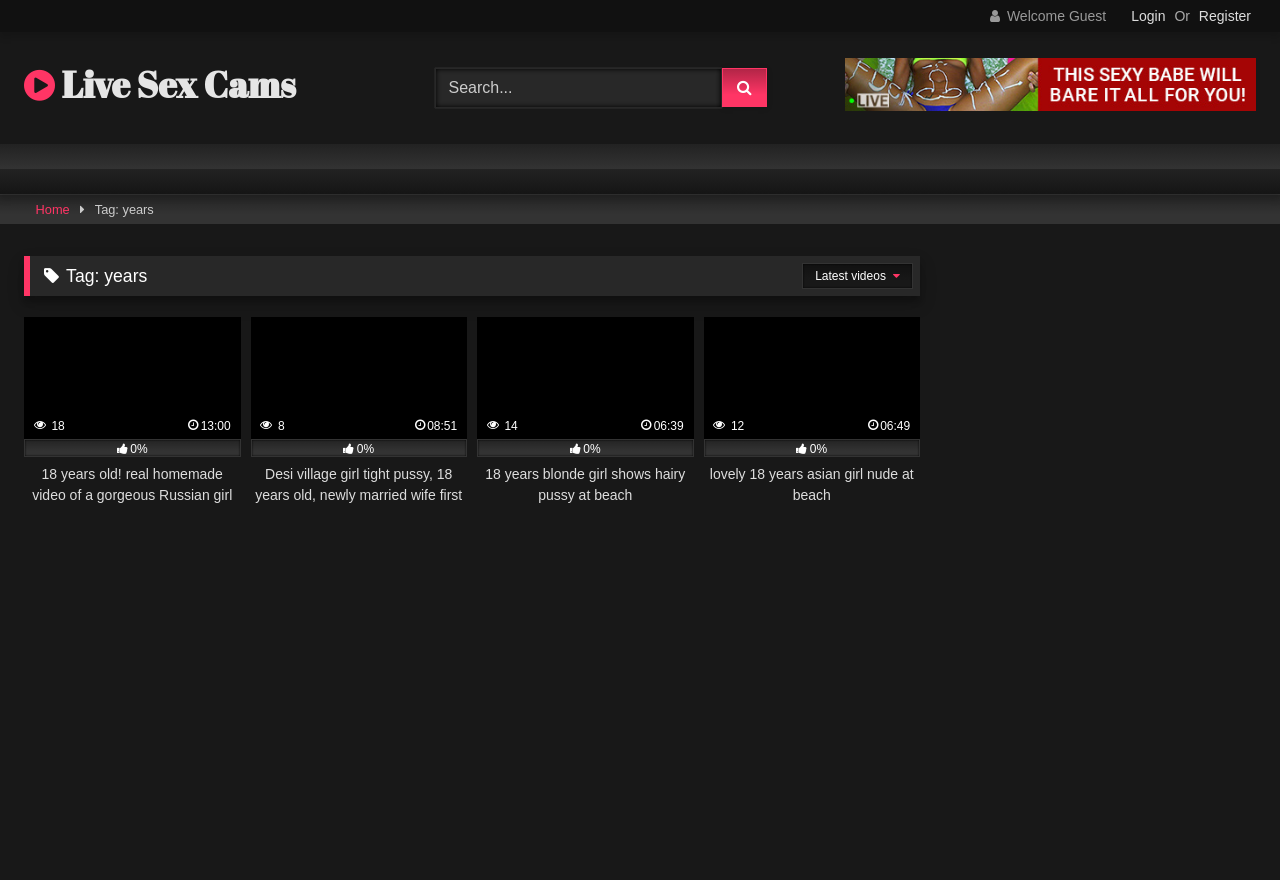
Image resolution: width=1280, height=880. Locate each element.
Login (1148, 16)
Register (1225, 16)
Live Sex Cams (160, 84)
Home (53, 209)
